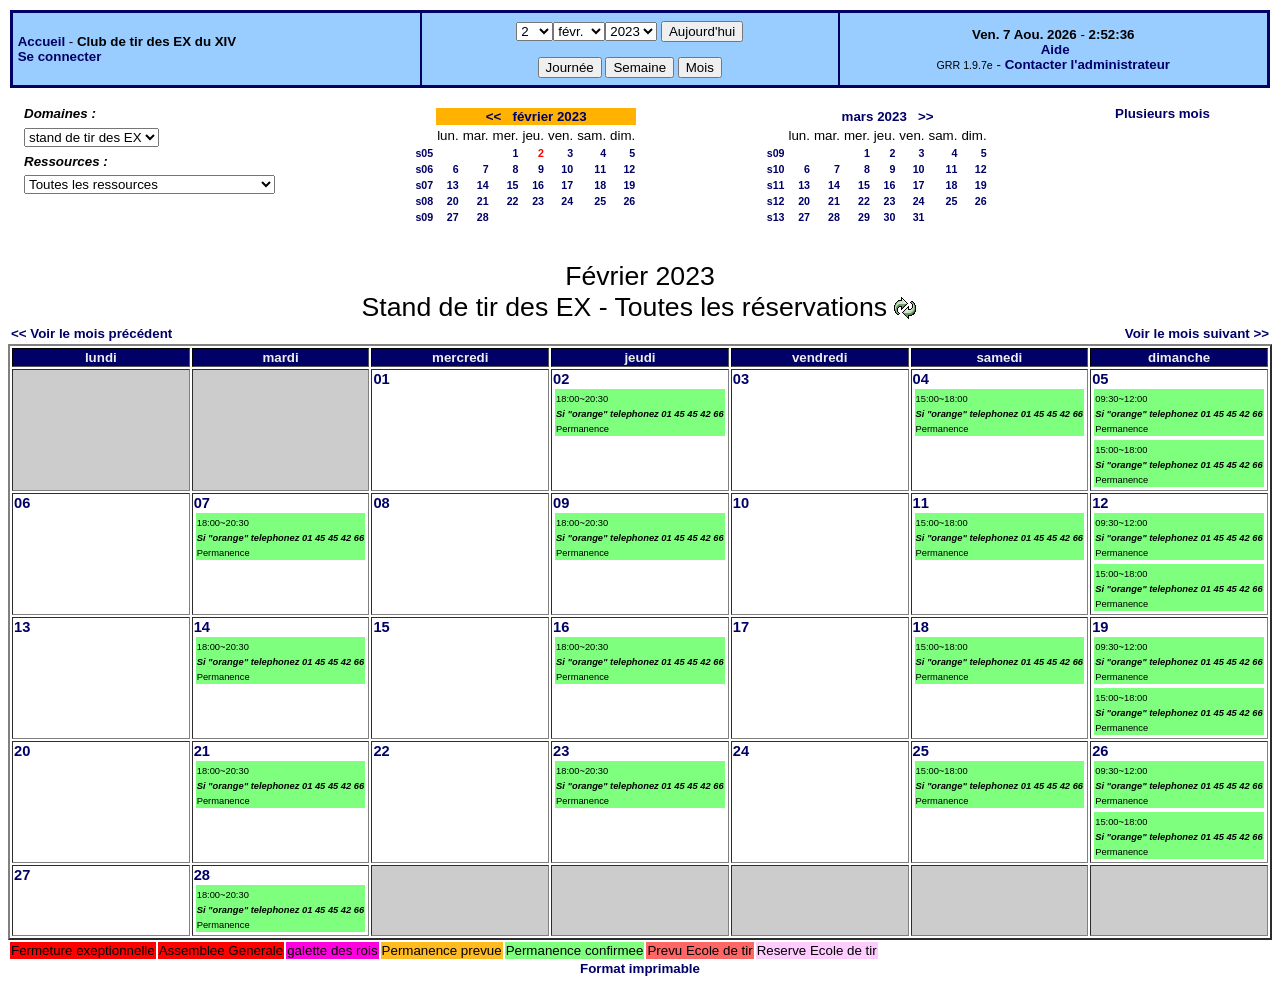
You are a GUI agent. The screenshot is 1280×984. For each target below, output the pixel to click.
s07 (424, 185)
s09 (424, 217)
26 (629, 201)
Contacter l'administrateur (1087, 64)
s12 (776, 201)
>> (926, 116)
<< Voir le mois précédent (91, 333)
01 (381, 379)
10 (567, 169)
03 (741, 379)
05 (1100, 379)
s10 (776, 169)
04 (921, 379)
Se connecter (60, 56)
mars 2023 (874, 116)
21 (483, 201)
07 (202, 503)
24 (567, 201)
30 (889, 217)
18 (600, 185)
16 (538, 185)
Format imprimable (640, 968)
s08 (424, 201)
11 (600, 169)
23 (538, 201)
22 (513, 201)
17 (567, 185)
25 (600, 201)
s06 (424, 169)
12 (629, 169)
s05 (424, 153)
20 (453, 201)
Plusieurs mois (1162, 113)
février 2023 (550, 116)
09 (561, 503)
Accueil (41, 41)
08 (381, 503)
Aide (1055, 49)
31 (919, 217)
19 (629, 185)
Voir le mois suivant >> (1197, 333)
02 (561, 379)
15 (513, 185)
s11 (776, 185)
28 (483, 217)
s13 (776, 217)
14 (483, 185)
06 (22, 503)
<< (494, 116)
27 (453, 217)
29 (864, 217)
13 (453, 185)
